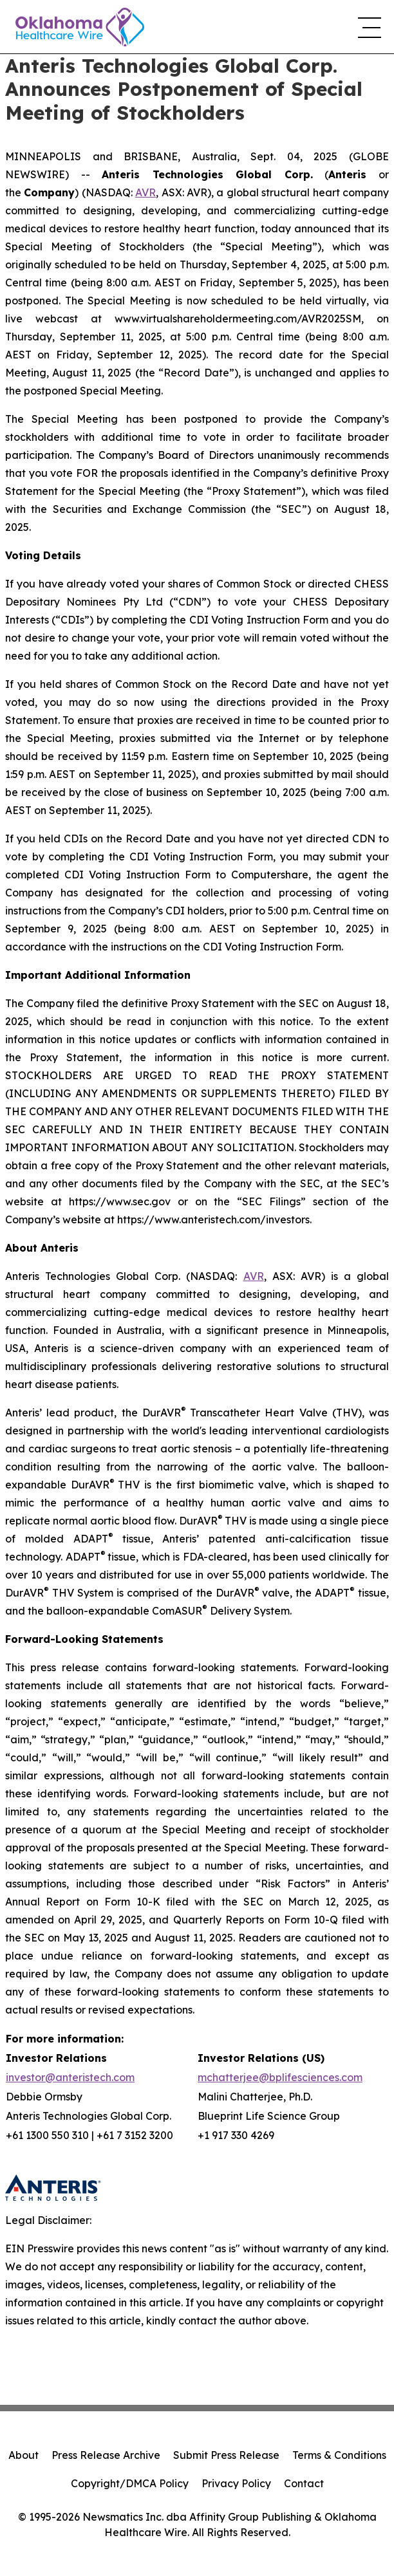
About (23, 2455)
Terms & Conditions (339, 2455)
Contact (304, 2483)
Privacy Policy (236, 2483)
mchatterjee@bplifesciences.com (280, 2077)
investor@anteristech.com (70, 2077)
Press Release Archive (106, 2455)
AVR (145, 192)
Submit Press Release (226, 2455)
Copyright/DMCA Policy (130, 2483)
